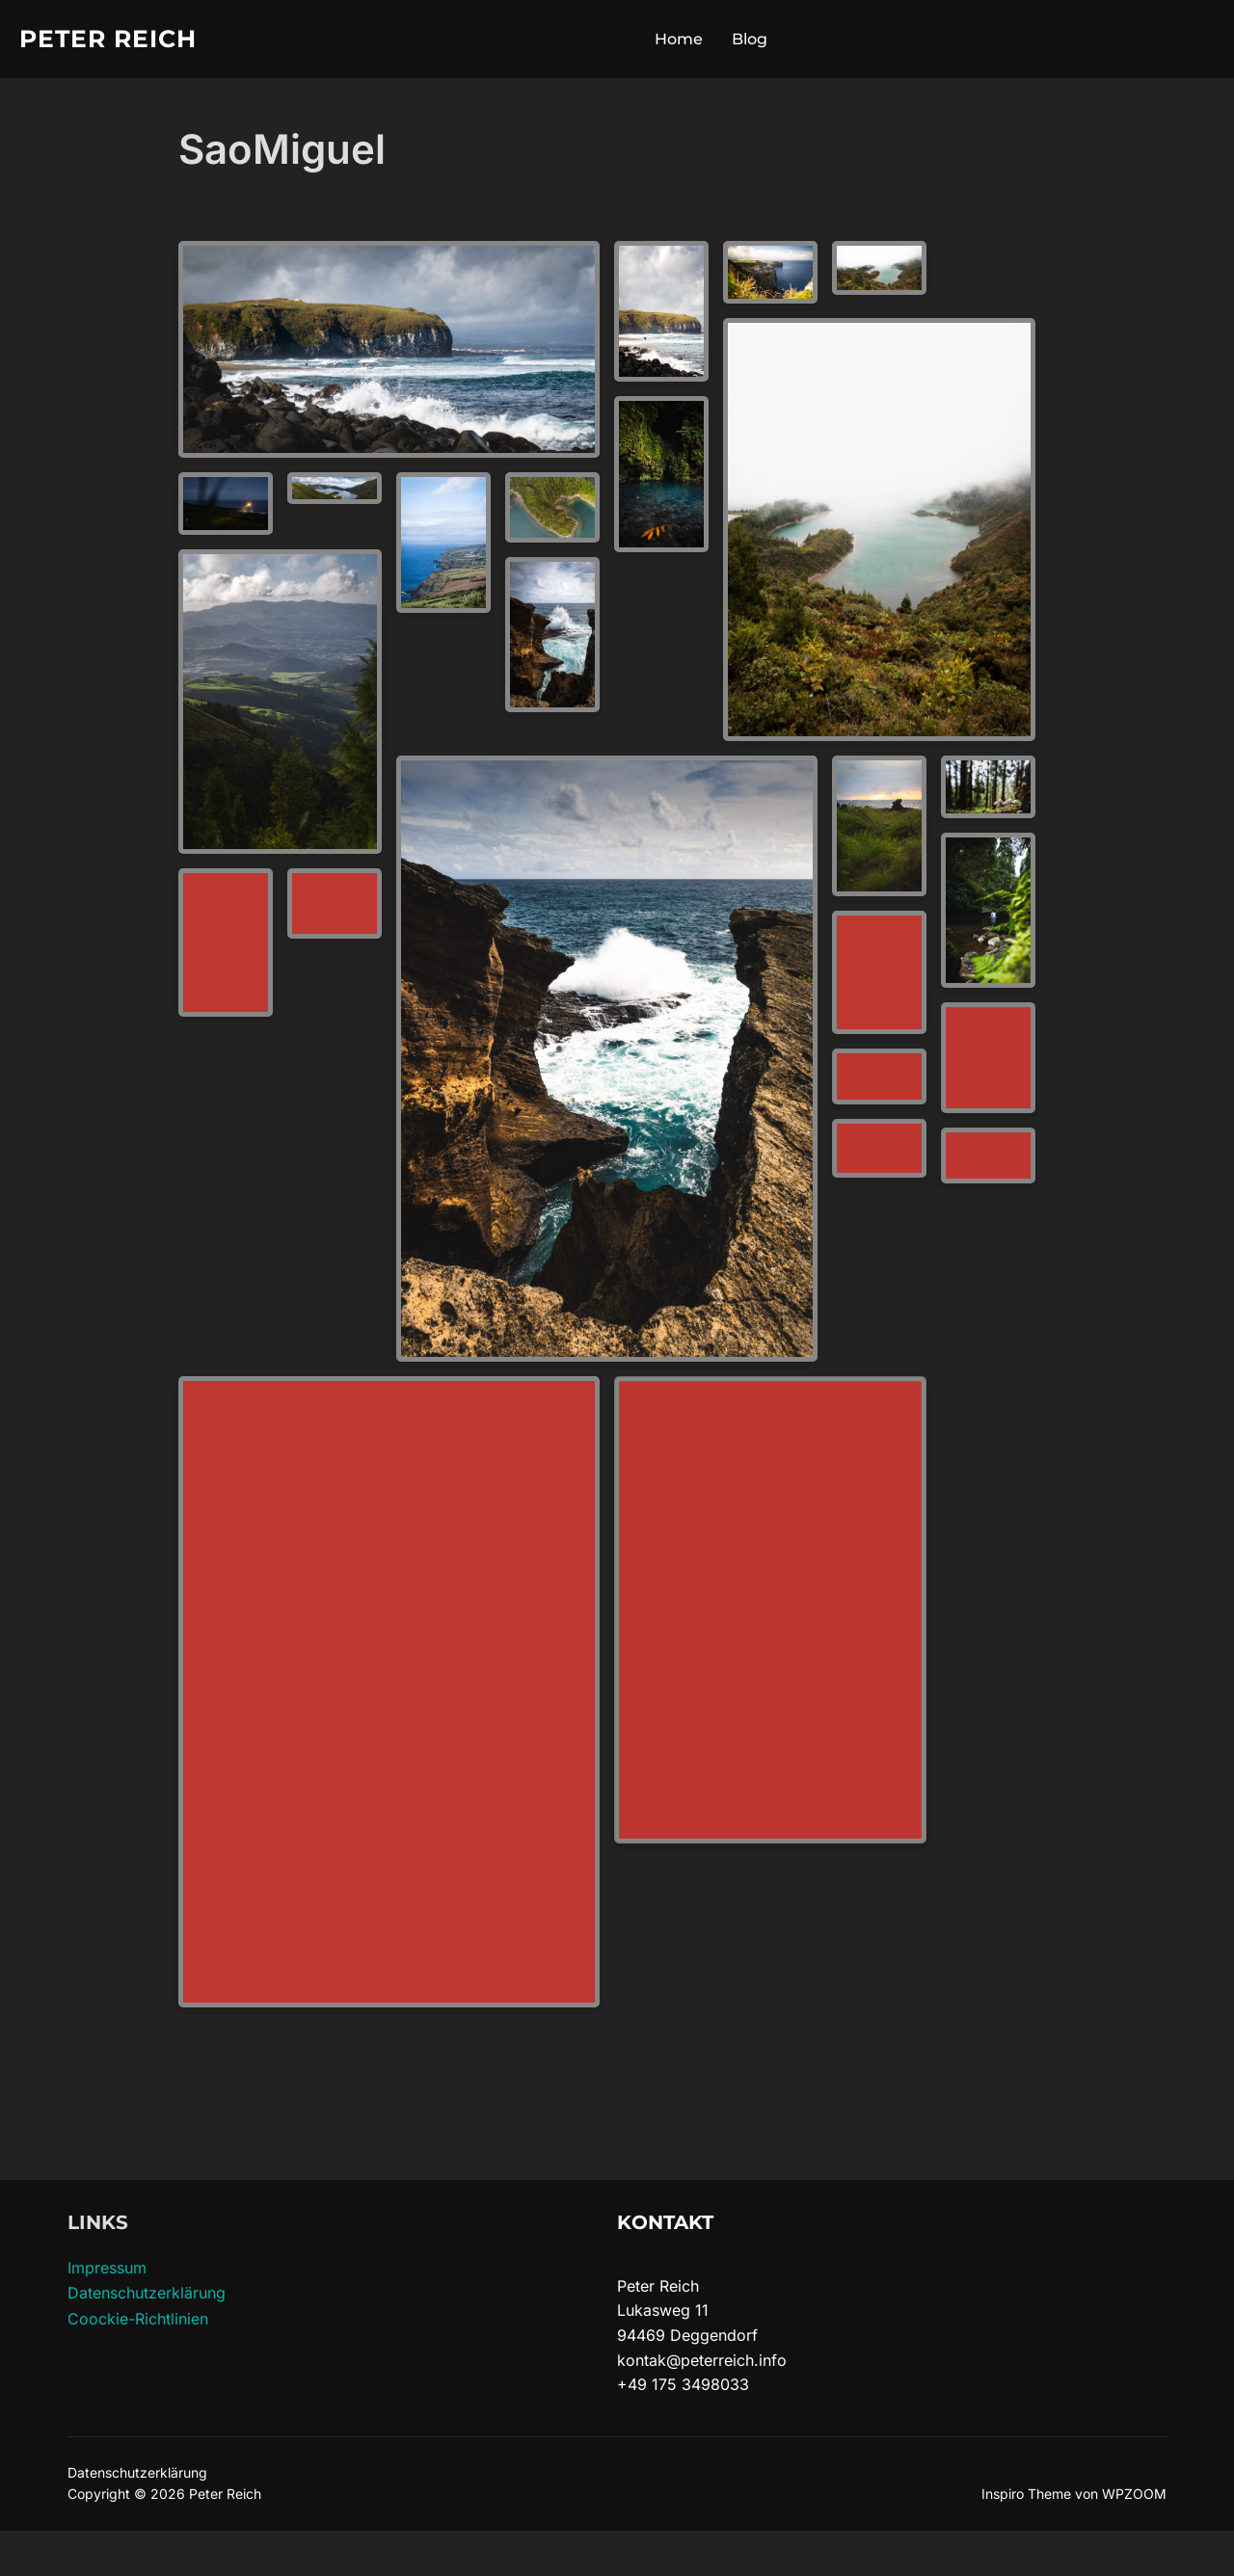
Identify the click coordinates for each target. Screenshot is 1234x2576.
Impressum (107, 2267)
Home (679, 39)
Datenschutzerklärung (146, 2292)
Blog (749, 39)
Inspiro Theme (1026, 2493)
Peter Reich (108, 38)
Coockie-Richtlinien (137, 2318)
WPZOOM (1134, 2493)
